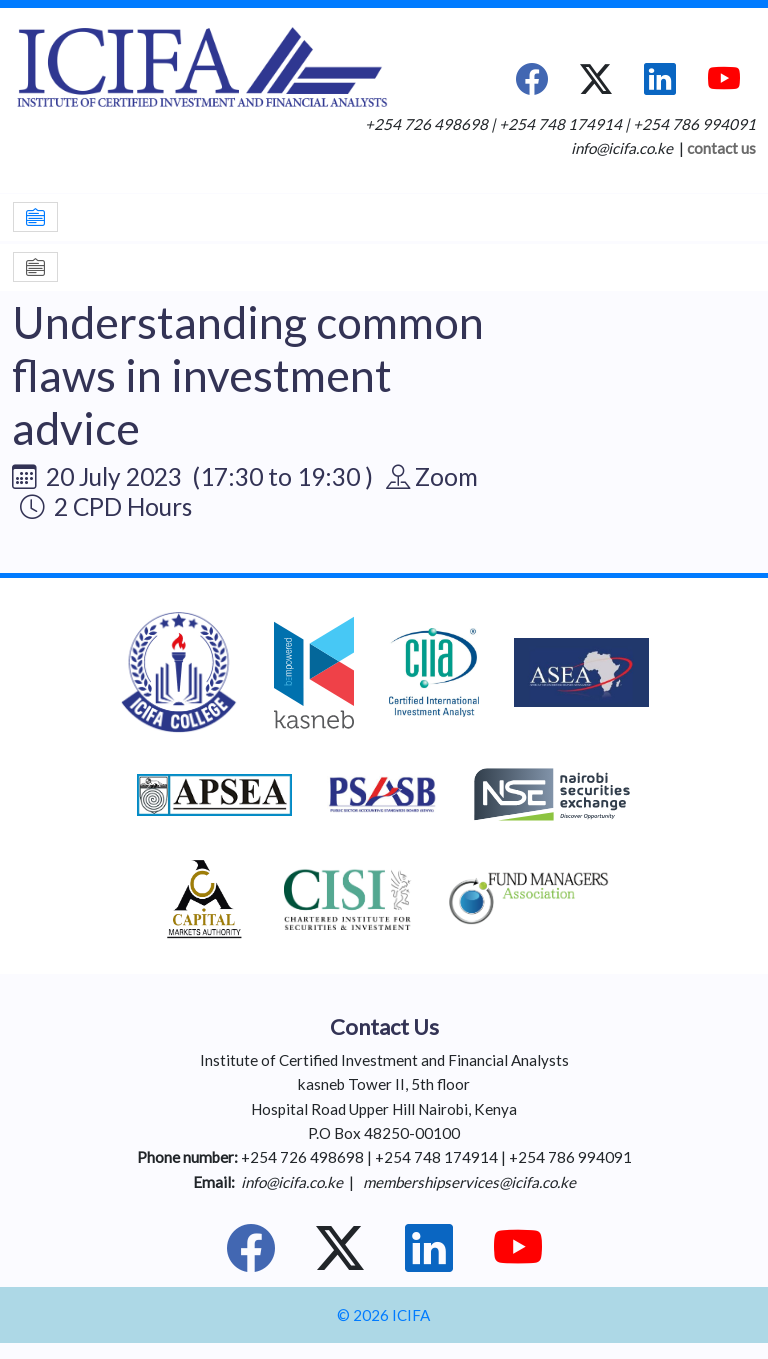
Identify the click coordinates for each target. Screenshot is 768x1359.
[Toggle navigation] (35, 216)
